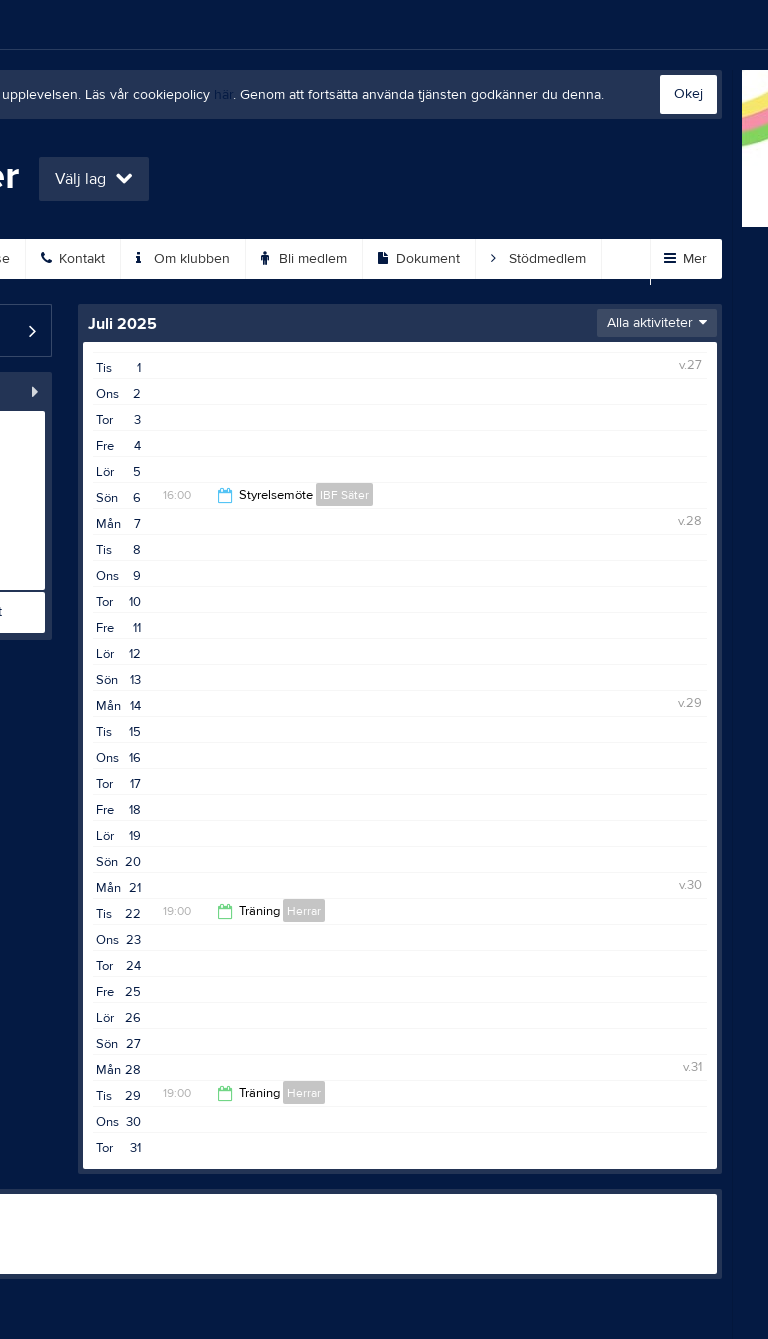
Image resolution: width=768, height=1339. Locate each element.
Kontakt (73, 259)
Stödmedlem (538, 259)
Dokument (419, 259)
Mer (685, 259)
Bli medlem (304, 259)
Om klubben (183, 259)
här (223, 95)
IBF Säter (344, 495)
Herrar (304, 911)
